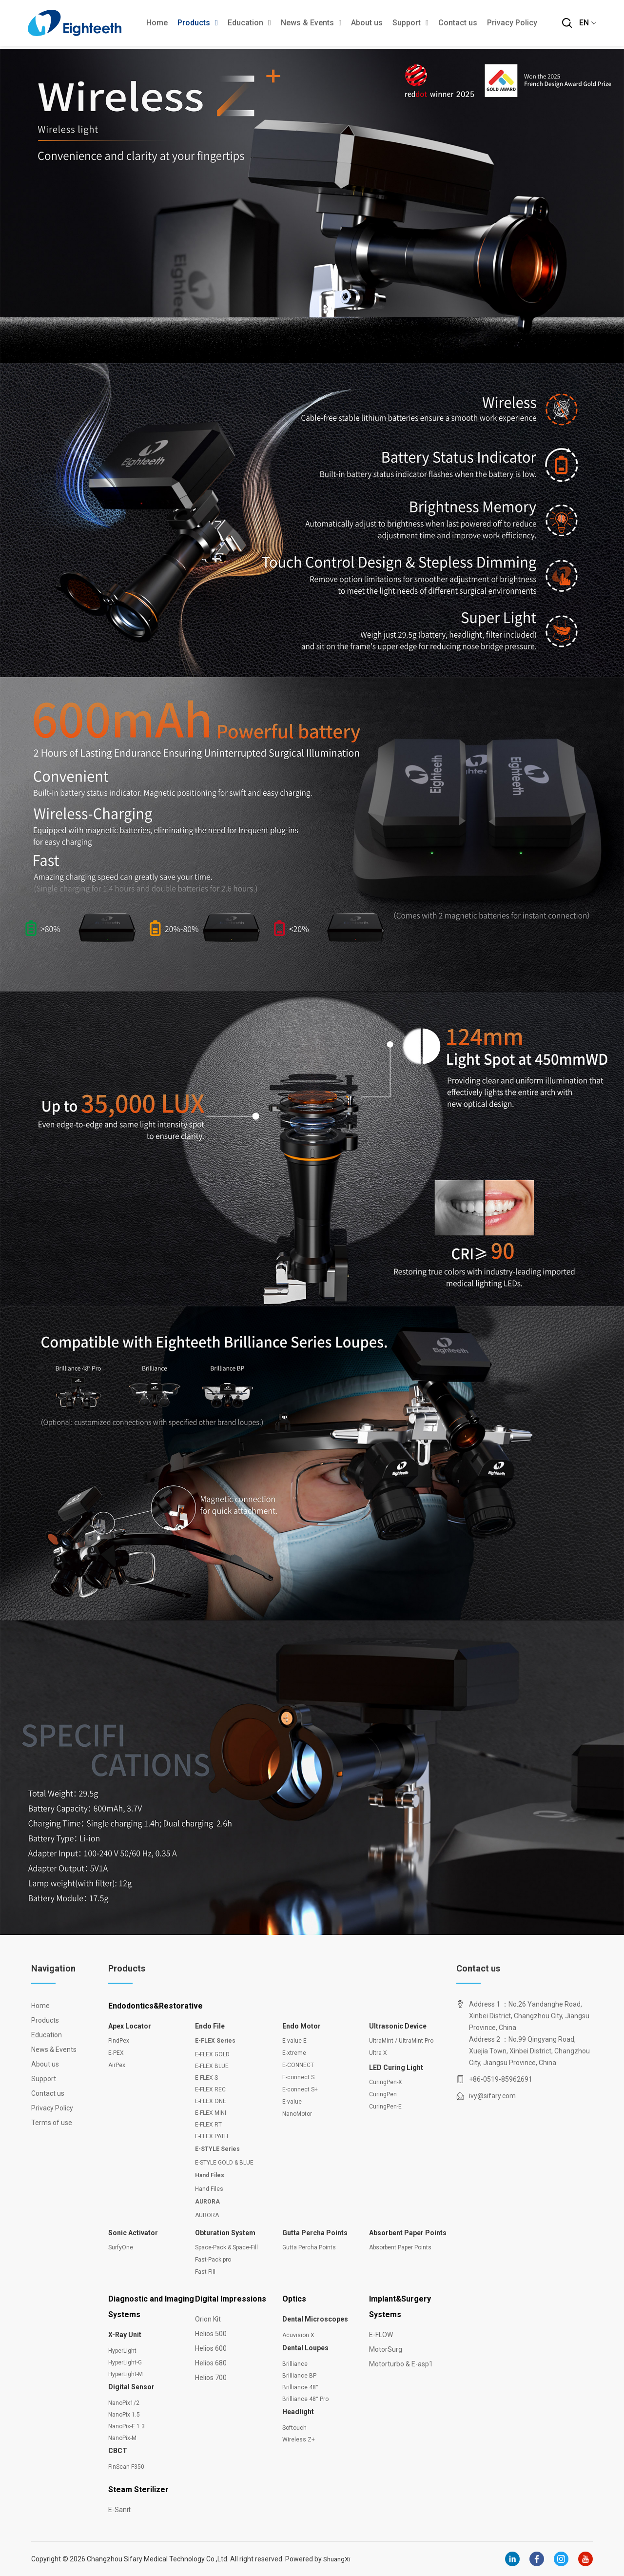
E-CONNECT (298, 2065)
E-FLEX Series (215, 2040)
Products (197, 24)
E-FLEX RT (208, 2124)
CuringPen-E (385, 2106)
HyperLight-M (125, 2374)
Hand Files (209, 2175)
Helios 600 (211, 2348)
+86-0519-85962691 (500, 2079)
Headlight (298, 2412)
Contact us (457, 24)
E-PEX (116, 2052)
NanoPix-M (122, 2438)
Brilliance (295, 2364)
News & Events (311, 24)
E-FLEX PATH (211, 2136)
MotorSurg (385, 2349)
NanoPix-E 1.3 (126, 2426)
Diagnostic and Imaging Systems (151, 2306)
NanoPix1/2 (123, 2403)
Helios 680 (211, 2363)
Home (157, 24)
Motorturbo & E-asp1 (401, 2364)
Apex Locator (129, 2026)
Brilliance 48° (300, 2387)
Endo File (210, 2026)
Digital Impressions (230, 2298)
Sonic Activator (133, 2233)
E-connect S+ (300, 2089)
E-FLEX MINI (210, 2112)
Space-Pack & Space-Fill (226, 2247)
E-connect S (298, 2077)
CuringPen (383, 2094)
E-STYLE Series (217, 2149)
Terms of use (50, 2123)
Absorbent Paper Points (408, 2233)
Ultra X (378, 2052)
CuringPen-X (385, 2082)
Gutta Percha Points (315, 2233)
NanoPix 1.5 (124, 2414)
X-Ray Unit (124, 2335)
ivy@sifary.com (492, 2096)
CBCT (117, 2451)
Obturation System (225, 2233)
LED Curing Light (396, 2067)
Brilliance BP (299, 2375)
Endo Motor (301, 2026)
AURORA (207, 2201)
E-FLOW (381, 2335)
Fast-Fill (205, 2271)
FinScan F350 (126, 2466)
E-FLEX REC (210, 2089)
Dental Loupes (305, 2348)
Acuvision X (298, 2335)
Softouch (294, 2427)
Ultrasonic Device (398, 2026)
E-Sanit (119, 2510)
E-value (292, 2101)
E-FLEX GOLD (212, 2054)
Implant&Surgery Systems (400, 2306)
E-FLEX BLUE (212, 2066)
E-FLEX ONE (210, 2101)
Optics (294, 2298)
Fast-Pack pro (213, 2259)
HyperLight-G (125, 2362)
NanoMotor (297, 2113)
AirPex (116, 2065)
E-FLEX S (206, 2077)
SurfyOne (120, 2247)
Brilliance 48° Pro (305, 2399)
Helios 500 (211, 2334)
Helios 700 (211, 2377)
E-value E (294, 2040)
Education (249, 24)
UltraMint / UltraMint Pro (401, 2040)
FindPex (118, 2040)
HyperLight (122, 2350)
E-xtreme (294, 2052)
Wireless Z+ (298, 2439)
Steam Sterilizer (138, 2489)
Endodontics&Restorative (155, 2005)
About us (367, 24)
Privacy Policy (512, 24)
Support (410, 24)
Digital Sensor (131, 2387)
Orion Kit (208, 2319)
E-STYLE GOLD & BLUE (224, 2162)
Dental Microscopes (315, 2319)
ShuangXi (338, 2559)
